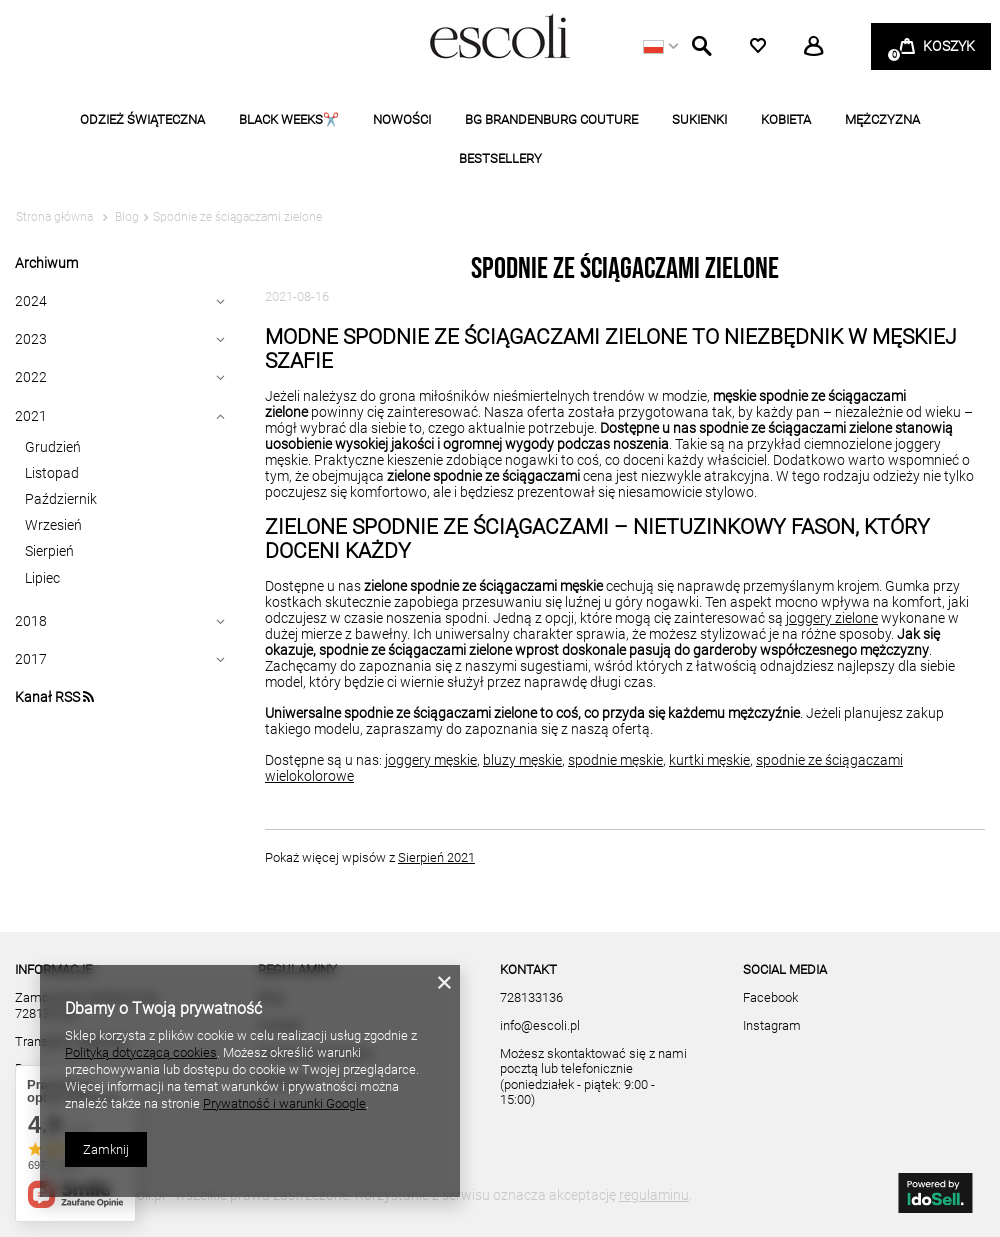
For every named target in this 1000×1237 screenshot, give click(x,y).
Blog (125, 217)
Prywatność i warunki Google (284, 1103)
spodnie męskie (615, 760)
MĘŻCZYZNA (882, 119)
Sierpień (49, 551)
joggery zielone (832, 618)
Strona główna (54, 217)
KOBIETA (786, 119)
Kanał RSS (54, 697)
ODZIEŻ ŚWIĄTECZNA (142, 119)
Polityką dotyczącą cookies (141, 1052)
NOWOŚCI (402, 119)
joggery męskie (431, 760)
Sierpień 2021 (436, 857)
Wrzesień (53, 525)
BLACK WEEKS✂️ (289, 119)
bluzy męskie (522, 760)
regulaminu (654, 1195)
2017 (31, 659)
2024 (31, 301)
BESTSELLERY (500, 158)
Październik (61, 499)
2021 (31, 416)
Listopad (52, 473)
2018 (31, 621)
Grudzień (53, 447)
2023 (31, 339)
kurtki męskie (709, 760)
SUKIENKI (699, 119)
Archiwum (46, 263)
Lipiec (42, 578)
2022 (31, 377)
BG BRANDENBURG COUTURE (551, 119)
